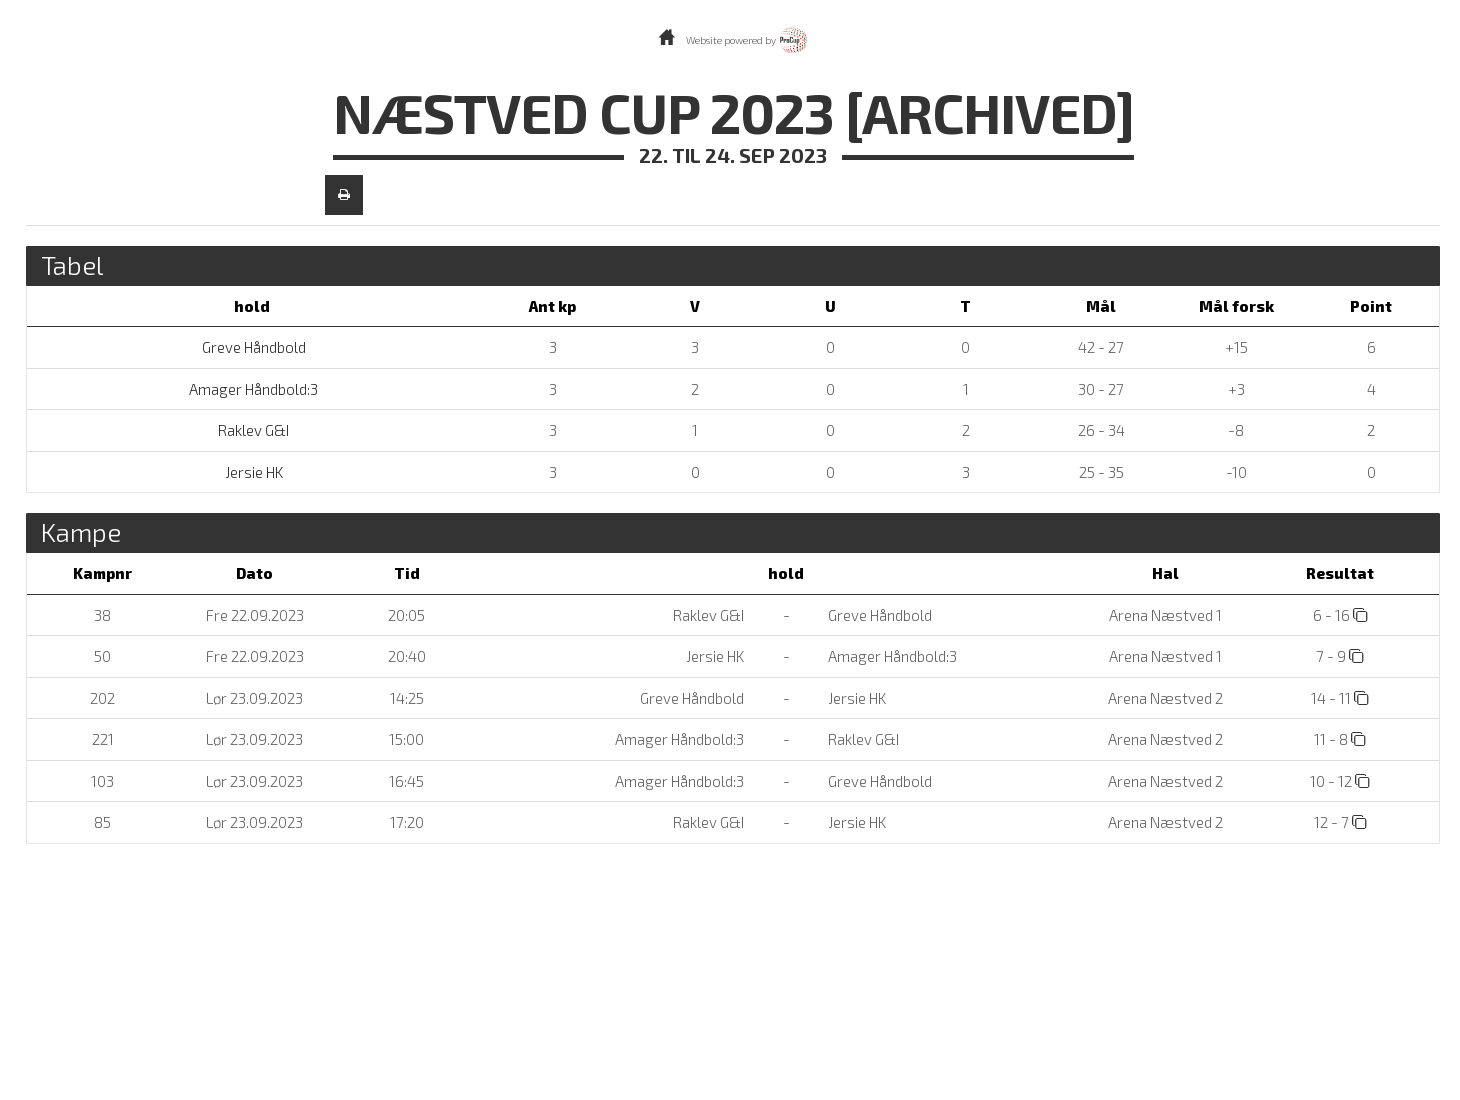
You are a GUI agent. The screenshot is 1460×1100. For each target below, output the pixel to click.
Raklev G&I (252, 430)
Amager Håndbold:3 (252, 389)
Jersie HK (252, 472)
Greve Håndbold (252, 347)
